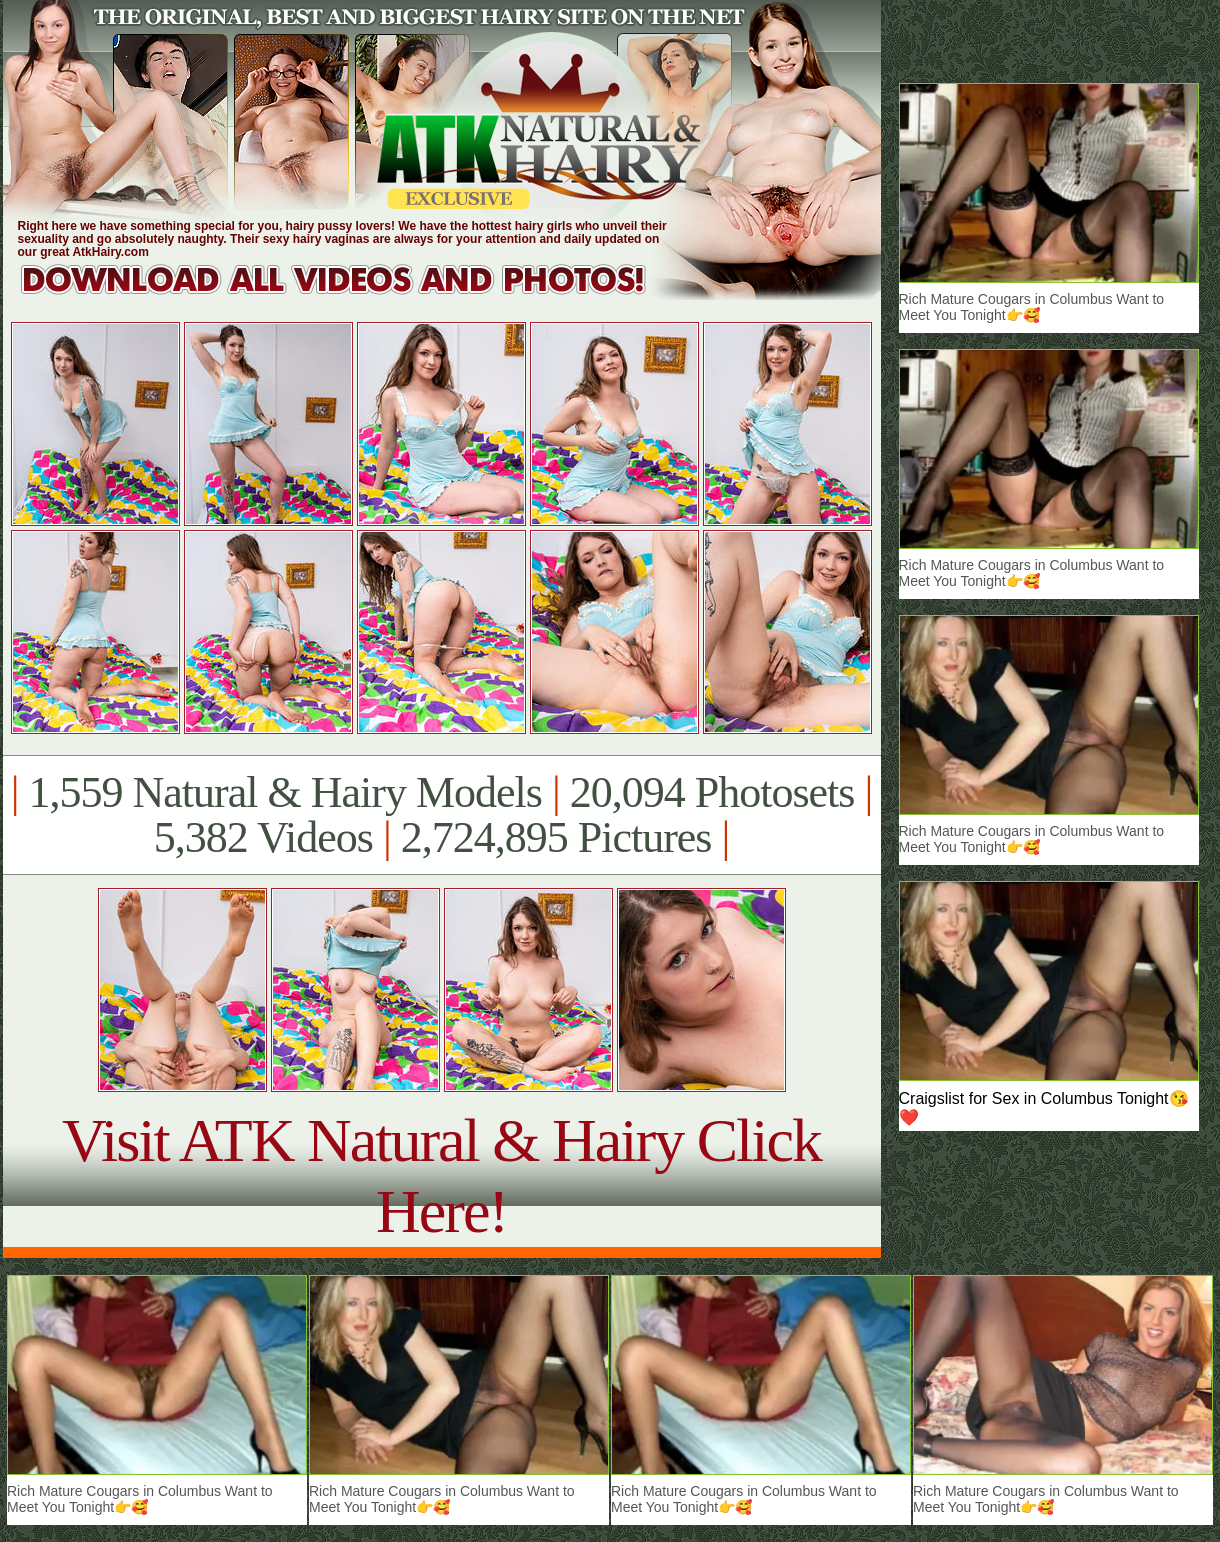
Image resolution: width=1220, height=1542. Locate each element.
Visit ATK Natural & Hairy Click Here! (441, 1175)
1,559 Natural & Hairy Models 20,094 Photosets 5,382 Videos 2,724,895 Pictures (441, 815)
